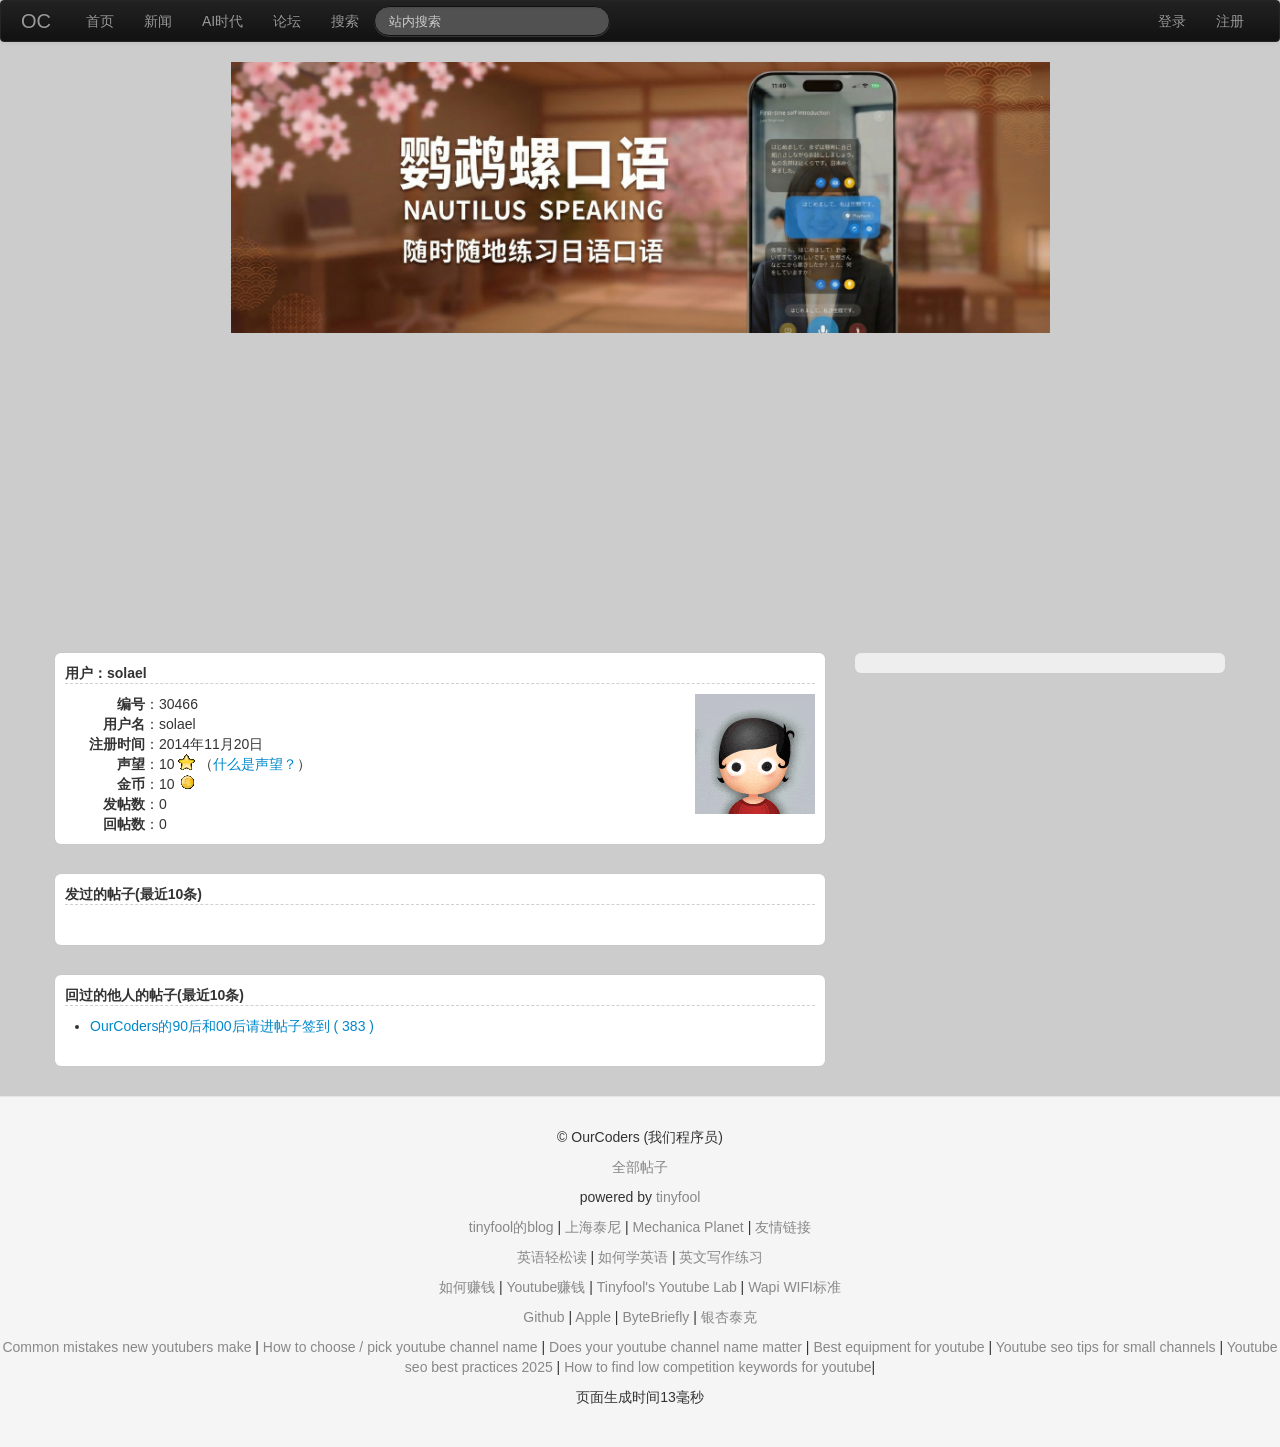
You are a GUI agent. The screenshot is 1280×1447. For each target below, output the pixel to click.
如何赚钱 (467, 1287)
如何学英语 (633, 1257)
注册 (1230, 21)
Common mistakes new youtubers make (126, 1347)
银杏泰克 (729, 1317)
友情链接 (783, 1227)
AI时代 (222, 21)
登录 (1172, 21)
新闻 (158, 21)
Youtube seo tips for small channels (1106, 1347)
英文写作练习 (721, 1257)
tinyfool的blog (511, 1227)
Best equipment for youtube (898, 1347)
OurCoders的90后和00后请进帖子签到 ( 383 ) (232, 1026)
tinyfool (678, 1197)
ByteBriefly (655, 1317)
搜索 (345, 21)
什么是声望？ (255, 764)
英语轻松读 (552, 1257)
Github (543, 1317)
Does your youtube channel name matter (675, 1347)
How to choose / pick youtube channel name (400, 1347)
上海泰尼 (593, 1227)
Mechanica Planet (687, 1227)
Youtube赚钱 (545, 1287)
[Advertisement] (640, 493)
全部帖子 (640, 1167)
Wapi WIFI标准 (794, 1287)
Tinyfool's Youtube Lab (667, 1287)
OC (36, 21)
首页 (100, 21)
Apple (593, 1317)
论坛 (287, 21)
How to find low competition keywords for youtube (717, 1367)
